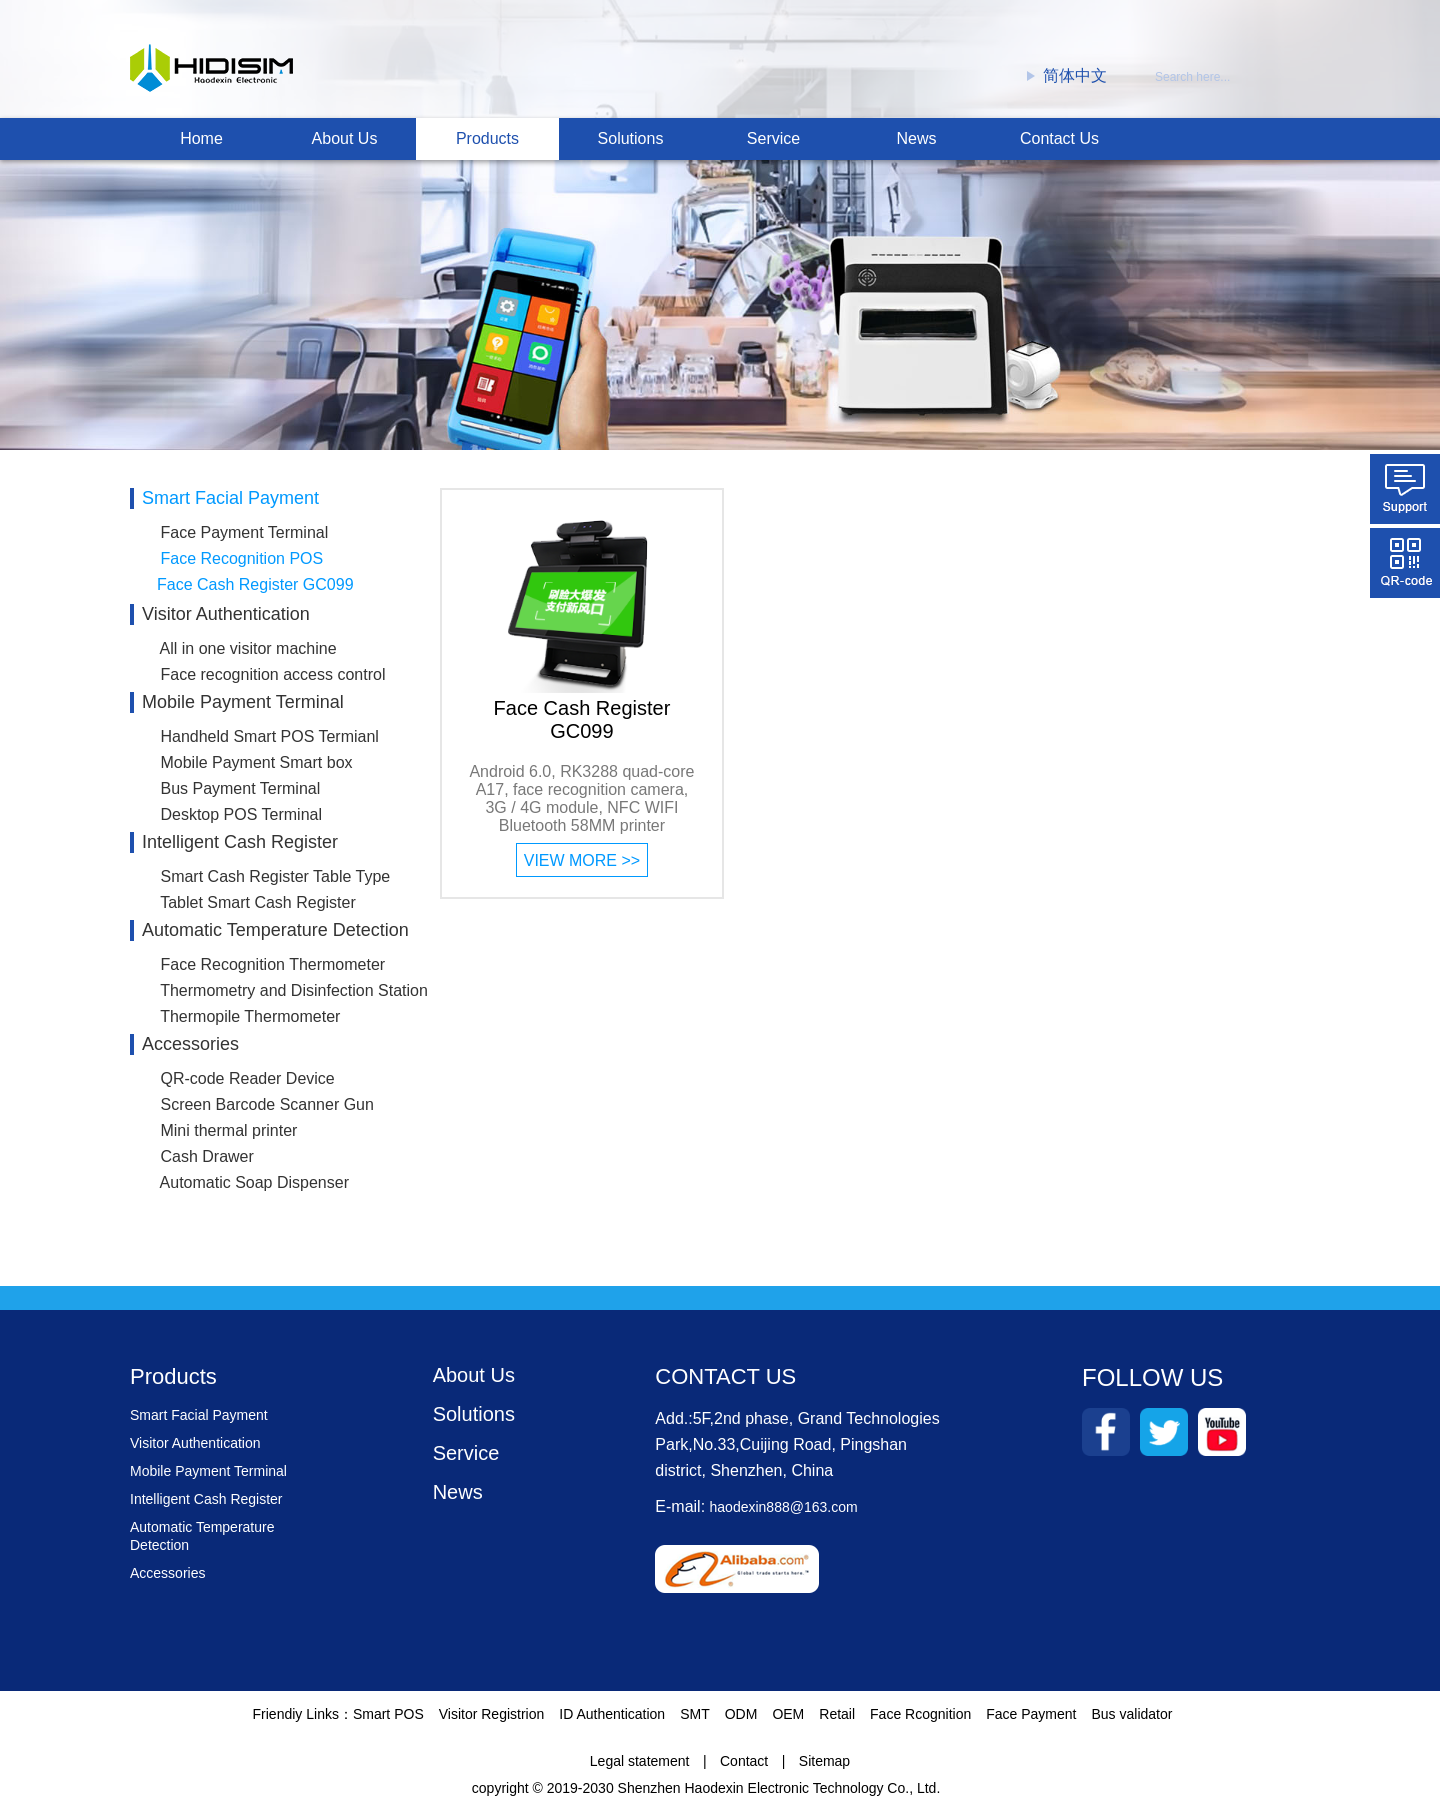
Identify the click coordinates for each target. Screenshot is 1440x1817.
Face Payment (1031, 1720)
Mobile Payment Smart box (256, 762)
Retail (837, 1720)
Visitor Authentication (226, 614)
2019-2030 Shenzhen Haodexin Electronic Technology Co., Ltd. (744, 1794)
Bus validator (1132, 1720)
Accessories (190, 1044)
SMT (695, 1720)
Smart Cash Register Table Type (275, 876)
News (916, 138)
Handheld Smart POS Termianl (269, 736)
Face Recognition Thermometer (272, 964)
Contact (744, 1767)
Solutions (631, 138)
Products (487, 138)
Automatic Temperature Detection (275, 930)
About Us (345, 138)
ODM (741, 1720)
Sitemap (824, 1767)
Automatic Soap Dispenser (254, 1182)
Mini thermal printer (228, 1130)
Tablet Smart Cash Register (258, 902)
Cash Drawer (206, 1156)
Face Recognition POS (241, 558)
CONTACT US (725, 1382)
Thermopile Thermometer (250, 1016)
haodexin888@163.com (784, 1513)
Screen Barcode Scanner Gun (266, 1104)
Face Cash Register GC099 (255, 584)
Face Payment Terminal (244, 532)
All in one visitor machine (248, 648)
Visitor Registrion (492, 1720)
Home (201, 138)
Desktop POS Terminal (241, 814)
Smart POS (388, 1720)
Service (773, 138)
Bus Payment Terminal (240, 788)
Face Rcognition (920, 1720)
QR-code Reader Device (247, 1078)
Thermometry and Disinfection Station (294, 990)
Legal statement (640, 1767)
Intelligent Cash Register (240, 842)
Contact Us (1059, 138)
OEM (788, 1720)
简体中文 (1067, 75)
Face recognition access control (272, 674)
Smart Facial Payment (230, 498)
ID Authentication (612, 1720)
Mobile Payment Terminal (243, 702)
